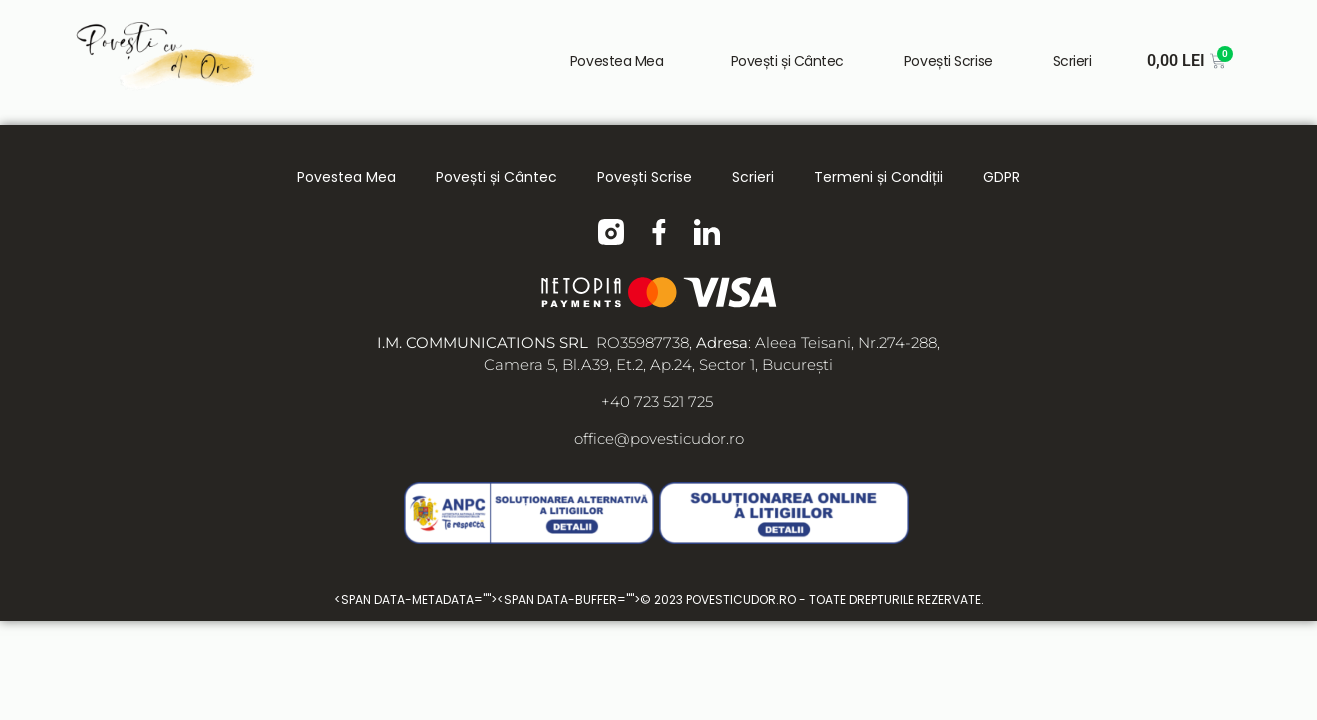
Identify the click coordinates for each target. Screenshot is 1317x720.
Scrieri (1072, 61)
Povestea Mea (618, 61)
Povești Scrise (948, 61)
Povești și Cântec (785, 61)
